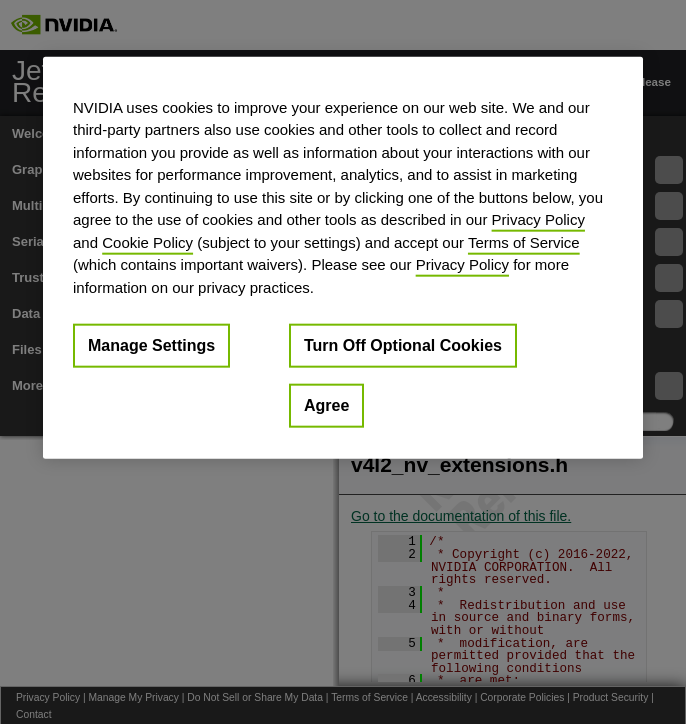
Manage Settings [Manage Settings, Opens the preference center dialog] (151, 345)
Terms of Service (524, 241)
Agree (326, 405)
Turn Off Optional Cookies (403, 345)
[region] (343, 257)
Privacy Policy (538, 219)
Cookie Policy (147, 241)
